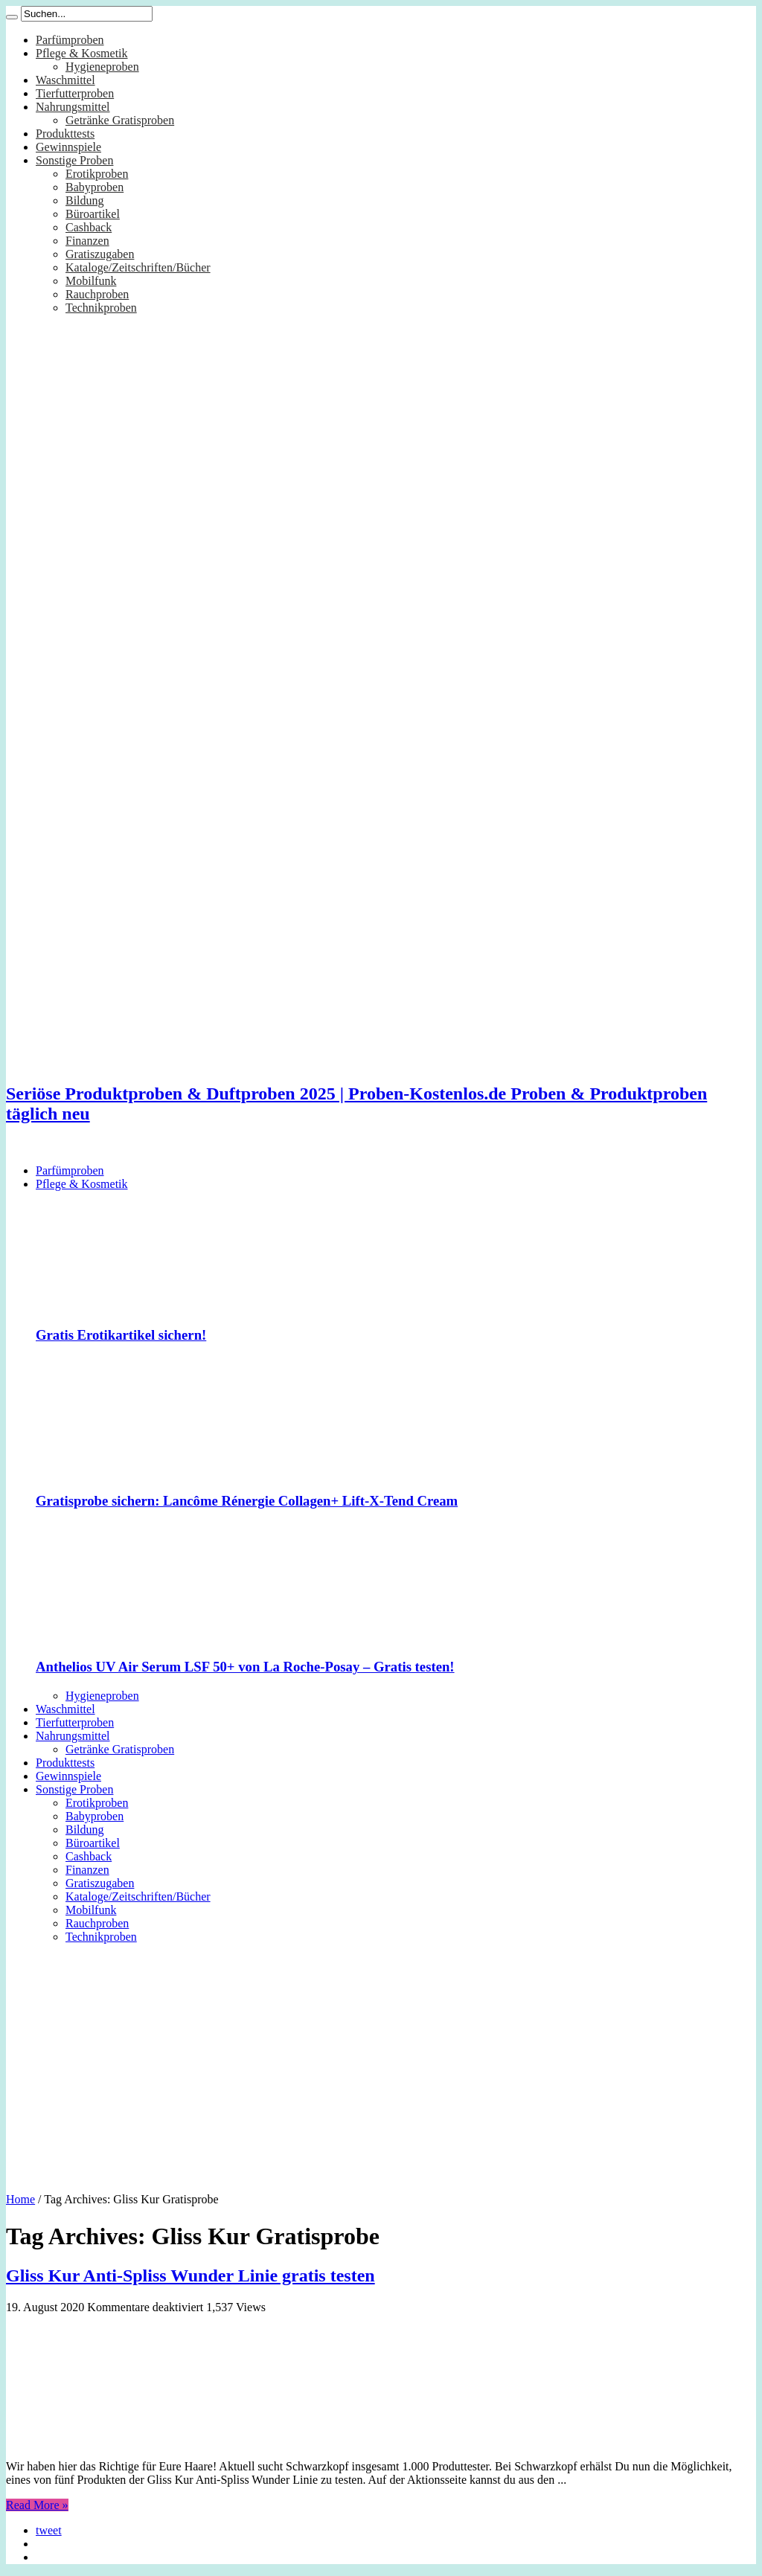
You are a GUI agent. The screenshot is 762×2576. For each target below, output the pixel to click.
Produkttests (65, 133)
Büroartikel (92, 214)
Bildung (84, 200)
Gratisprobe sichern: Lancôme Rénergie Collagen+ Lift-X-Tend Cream (247, 1501)
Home (20, 2199)
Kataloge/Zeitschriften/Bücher (138, 267)
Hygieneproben (102, 66)
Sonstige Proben (74, 160)
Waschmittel (65, 80)
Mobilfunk (90, 280)
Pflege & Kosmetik (82, 53)
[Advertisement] (381, 2063)
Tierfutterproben (75, 93)
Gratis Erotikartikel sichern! (121, 1335)
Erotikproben (96, 173)
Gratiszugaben (99, 254)
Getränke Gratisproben (119, 120)
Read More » (37, 2505)
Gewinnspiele (68, 147)
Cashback (88, 227)
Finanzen (87, 240)
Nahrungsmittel (73, 106)
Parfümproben (70, 39)
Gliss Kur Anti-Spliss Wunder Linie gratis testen (190, 2275)
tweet (49, 2530)
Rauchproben (97, 294)
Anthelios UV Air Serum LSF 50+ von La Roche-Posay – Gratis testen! (245, 1666)
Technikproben (101, 307)
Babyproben (94, 187)
